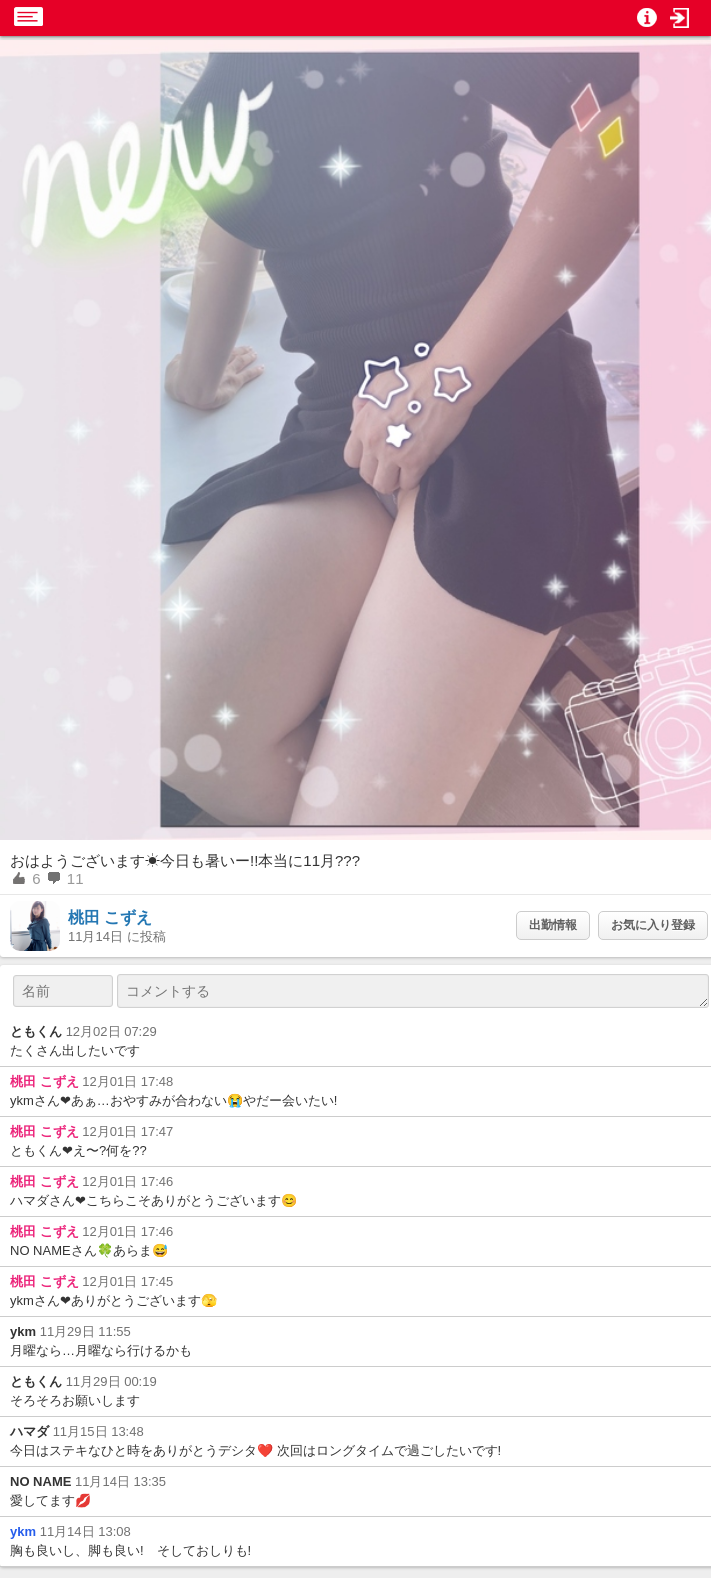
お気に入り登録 (653, 925)
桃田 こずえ (110, 917)
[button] (680, 18)
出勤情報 (553, 925)
